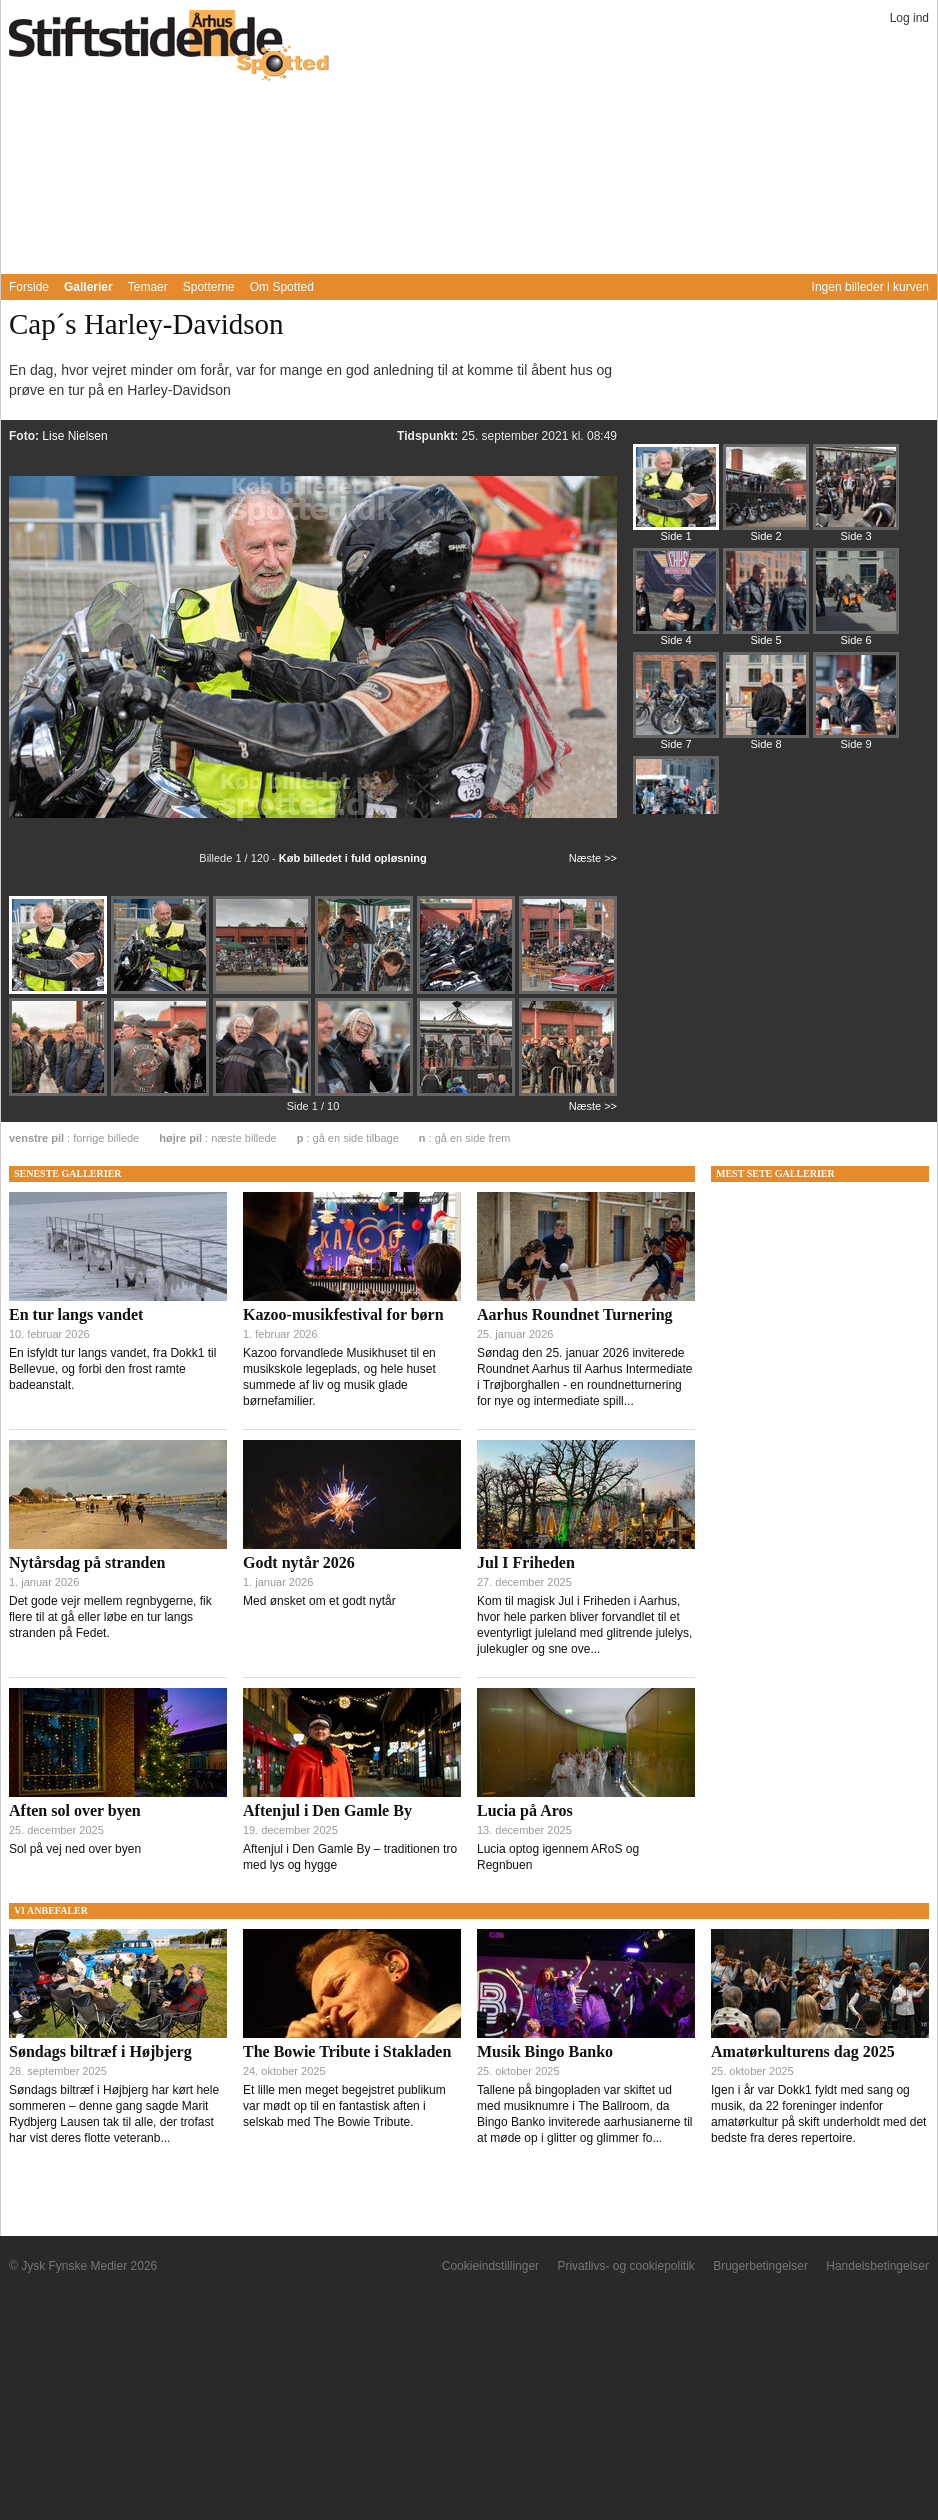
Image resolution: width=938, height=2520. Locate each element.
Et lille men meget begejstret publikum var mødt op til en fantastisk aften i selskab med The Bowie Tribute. (344, 2106)
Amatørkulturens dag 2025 (803, 2051)
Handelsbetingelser (877, 2266)
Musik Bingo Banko (545, 2051)
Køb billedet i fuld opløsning (353, 858)
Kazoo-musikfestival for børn (343, 1314)
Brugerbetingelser (760, 2266)
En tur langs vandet (76, 1314)
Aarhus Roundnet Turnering (575, 1314)
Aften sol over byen (75, 1810)
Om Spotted (282, 287)
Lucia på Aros (525, 1810)
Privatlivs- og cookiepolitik (625, 2266)
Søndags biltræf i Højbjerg (100, 2051)
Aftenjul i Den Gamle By (327, 1810)
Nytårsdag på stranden (87, 1562)
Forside (29, 287)
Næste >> (593, 858)
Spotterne (209, 287)
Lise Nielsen (74, 436)
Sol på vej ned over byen (75, 1849)
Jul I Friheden (526, 1562)
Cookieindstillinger (490, 2266)
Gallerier (88, 287)
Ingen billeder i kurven (870, 287)
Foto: (25, 436)
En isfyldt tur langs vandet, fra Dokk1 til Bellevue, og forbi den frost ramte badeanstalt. (112, 1369)
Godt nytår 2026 (299, 1562)
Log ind (909, 18)
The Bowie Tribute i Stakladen (347, 2051)
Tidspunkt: (429, 436)
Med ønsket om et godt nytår (319, 1601)
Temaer (148, 287)
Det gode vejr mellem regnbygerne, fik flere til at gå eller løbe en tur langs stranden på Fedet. (110, 1617)
